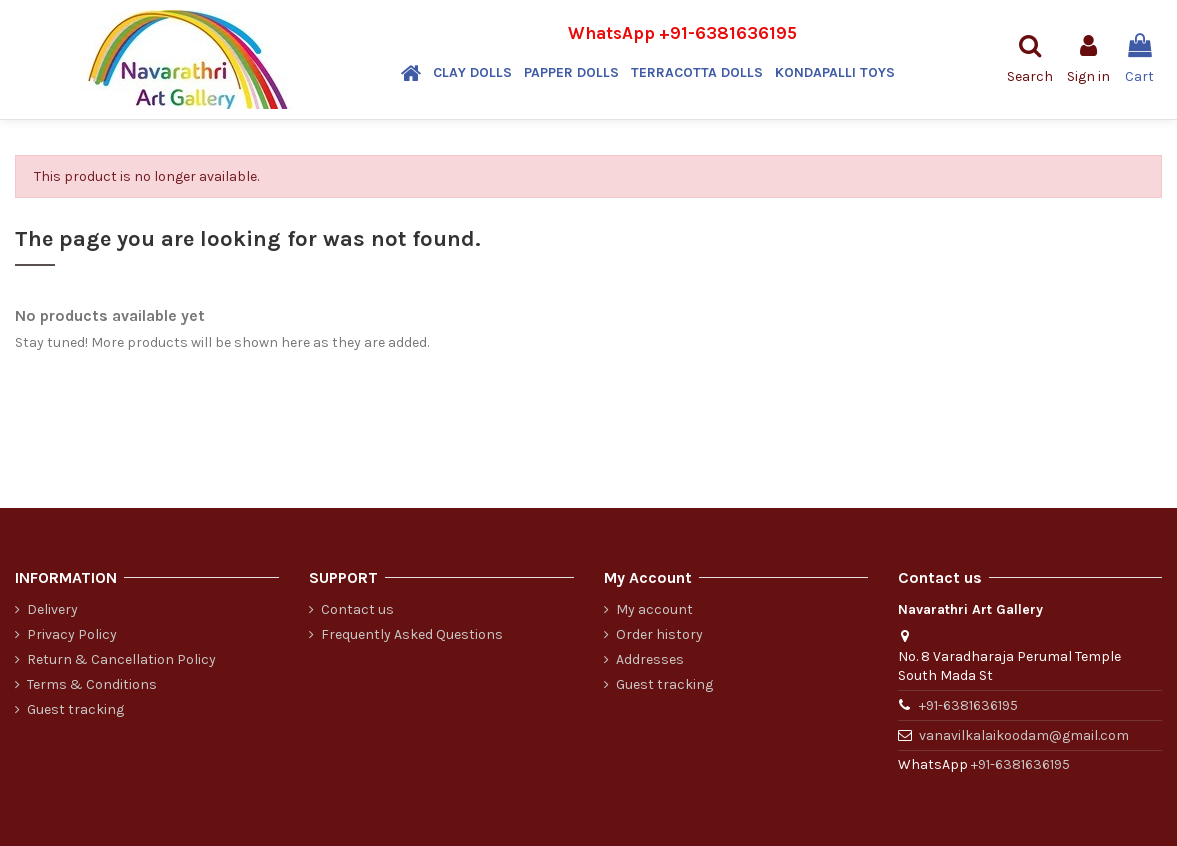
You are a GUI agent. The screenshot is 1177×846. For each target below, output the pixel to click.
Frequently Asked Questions (412, 634)
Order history (659, 634)
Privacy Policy (72, 634)
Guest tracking (75, 709)
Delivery (52, 609)
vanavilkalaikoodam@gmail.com (1024, 735)
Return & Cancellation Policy (121, 659)
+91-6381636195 (728, 33)
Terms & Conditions (92, 684)
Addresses (650, 659)
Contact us (357, 609)
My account (654, 609)
